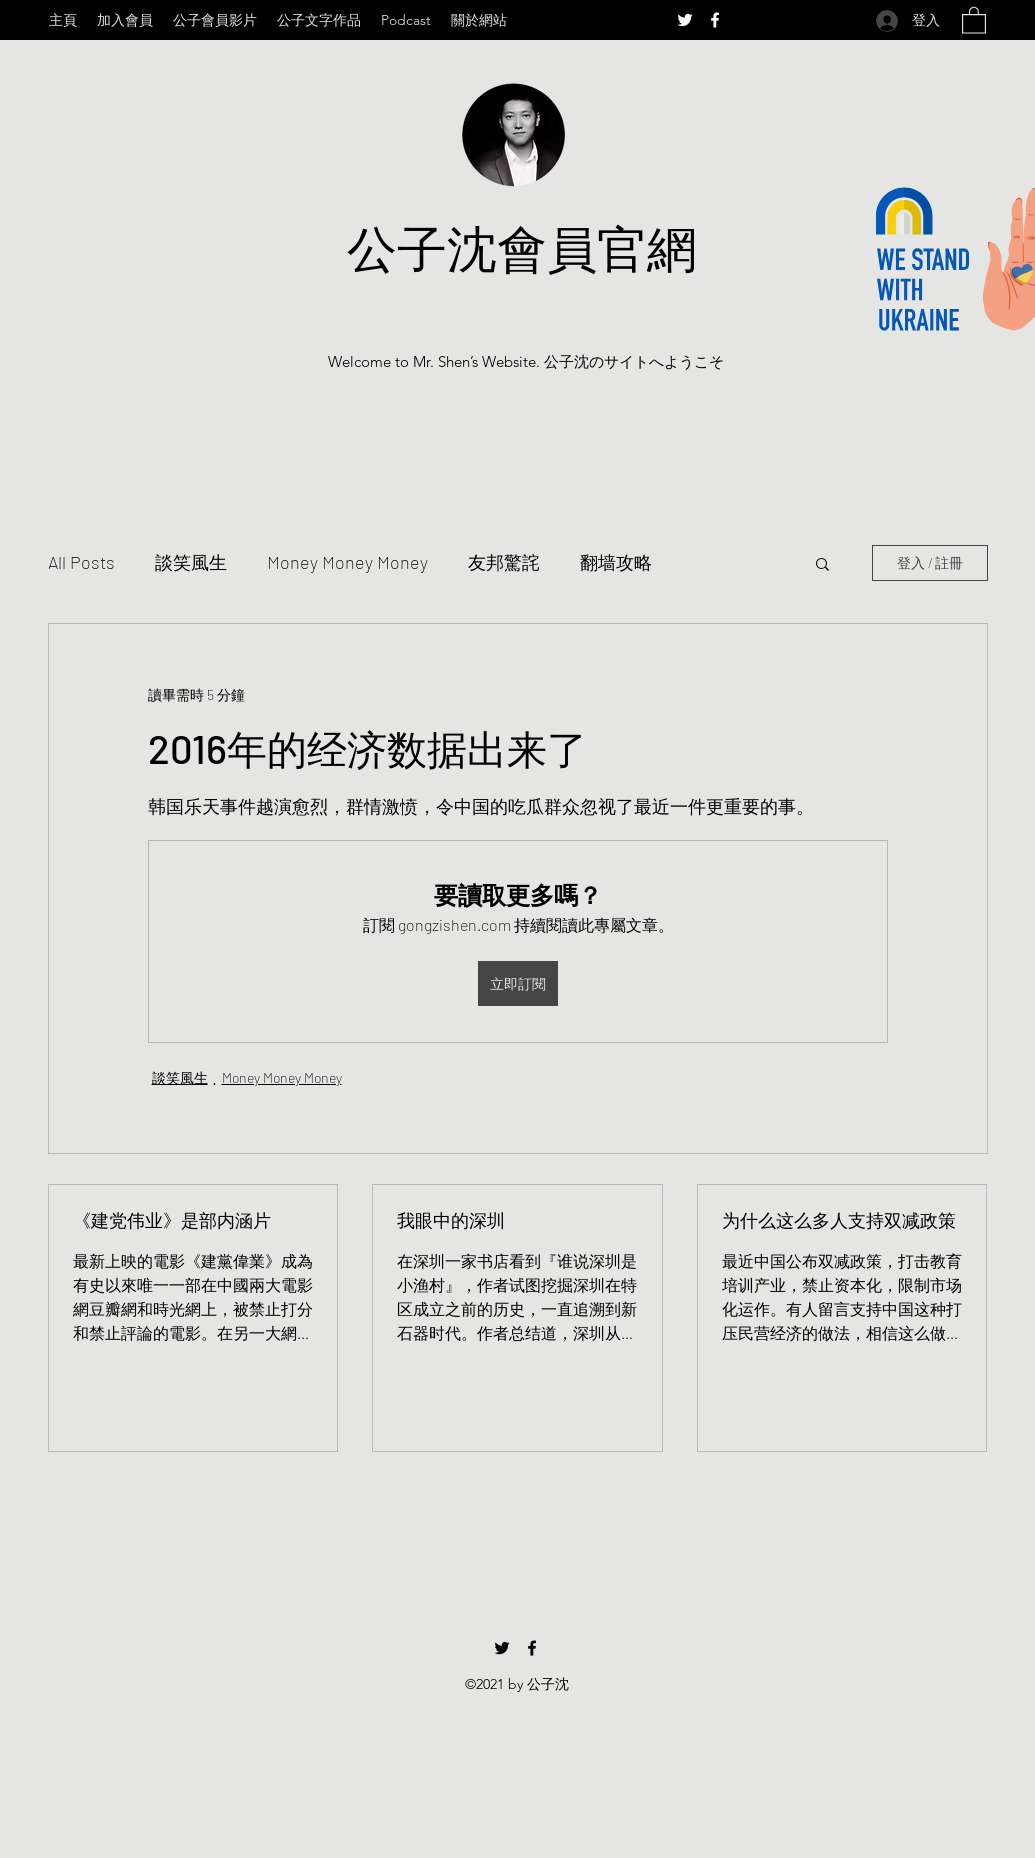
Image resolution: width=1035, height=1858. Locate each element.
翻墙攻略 (616, 562)
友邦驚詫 (504, 562)
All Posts (81, 562)
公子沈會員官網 (522, 247)
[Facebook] (715, 20)
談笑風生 (191, 562)
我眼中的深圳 (451, 1220)
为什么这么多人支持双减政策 (839, 1220)
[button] (974, 19)
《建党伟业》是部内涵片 (172, 1220)
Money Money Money (347, 562)
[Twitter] (685, 20)
